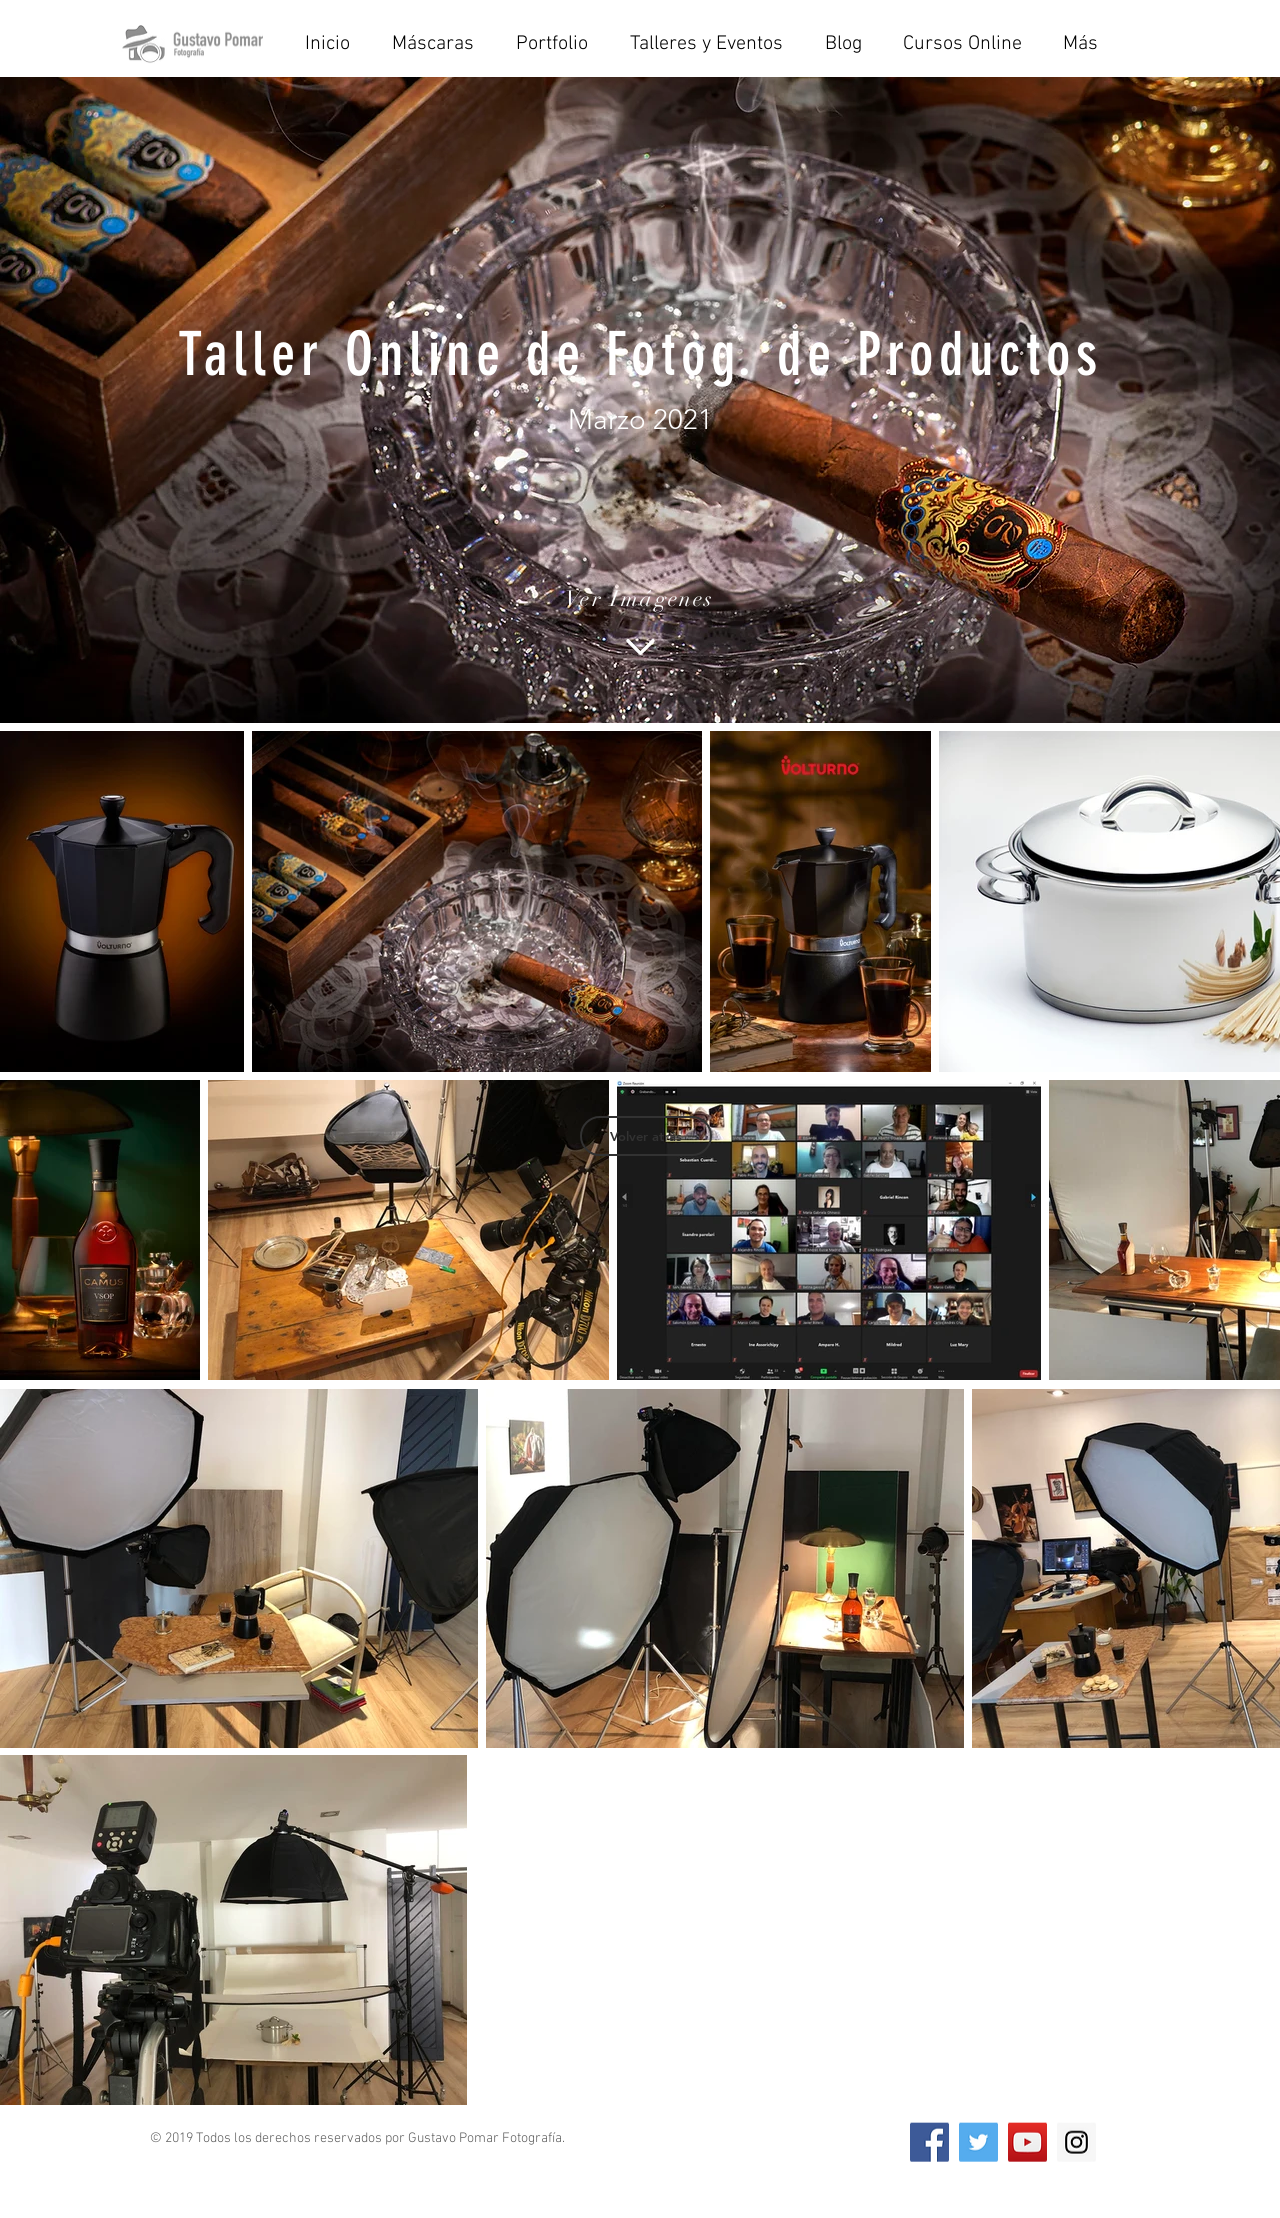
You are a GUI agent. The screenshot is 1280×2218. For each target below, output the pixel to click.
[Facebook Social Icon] (929, 2142)
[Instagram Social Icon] (1076, 2142)
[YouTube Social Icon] (1027, 2142)
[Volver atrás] (646, 1136)
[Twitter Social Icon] (978, 2142)
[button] (712, 44)
